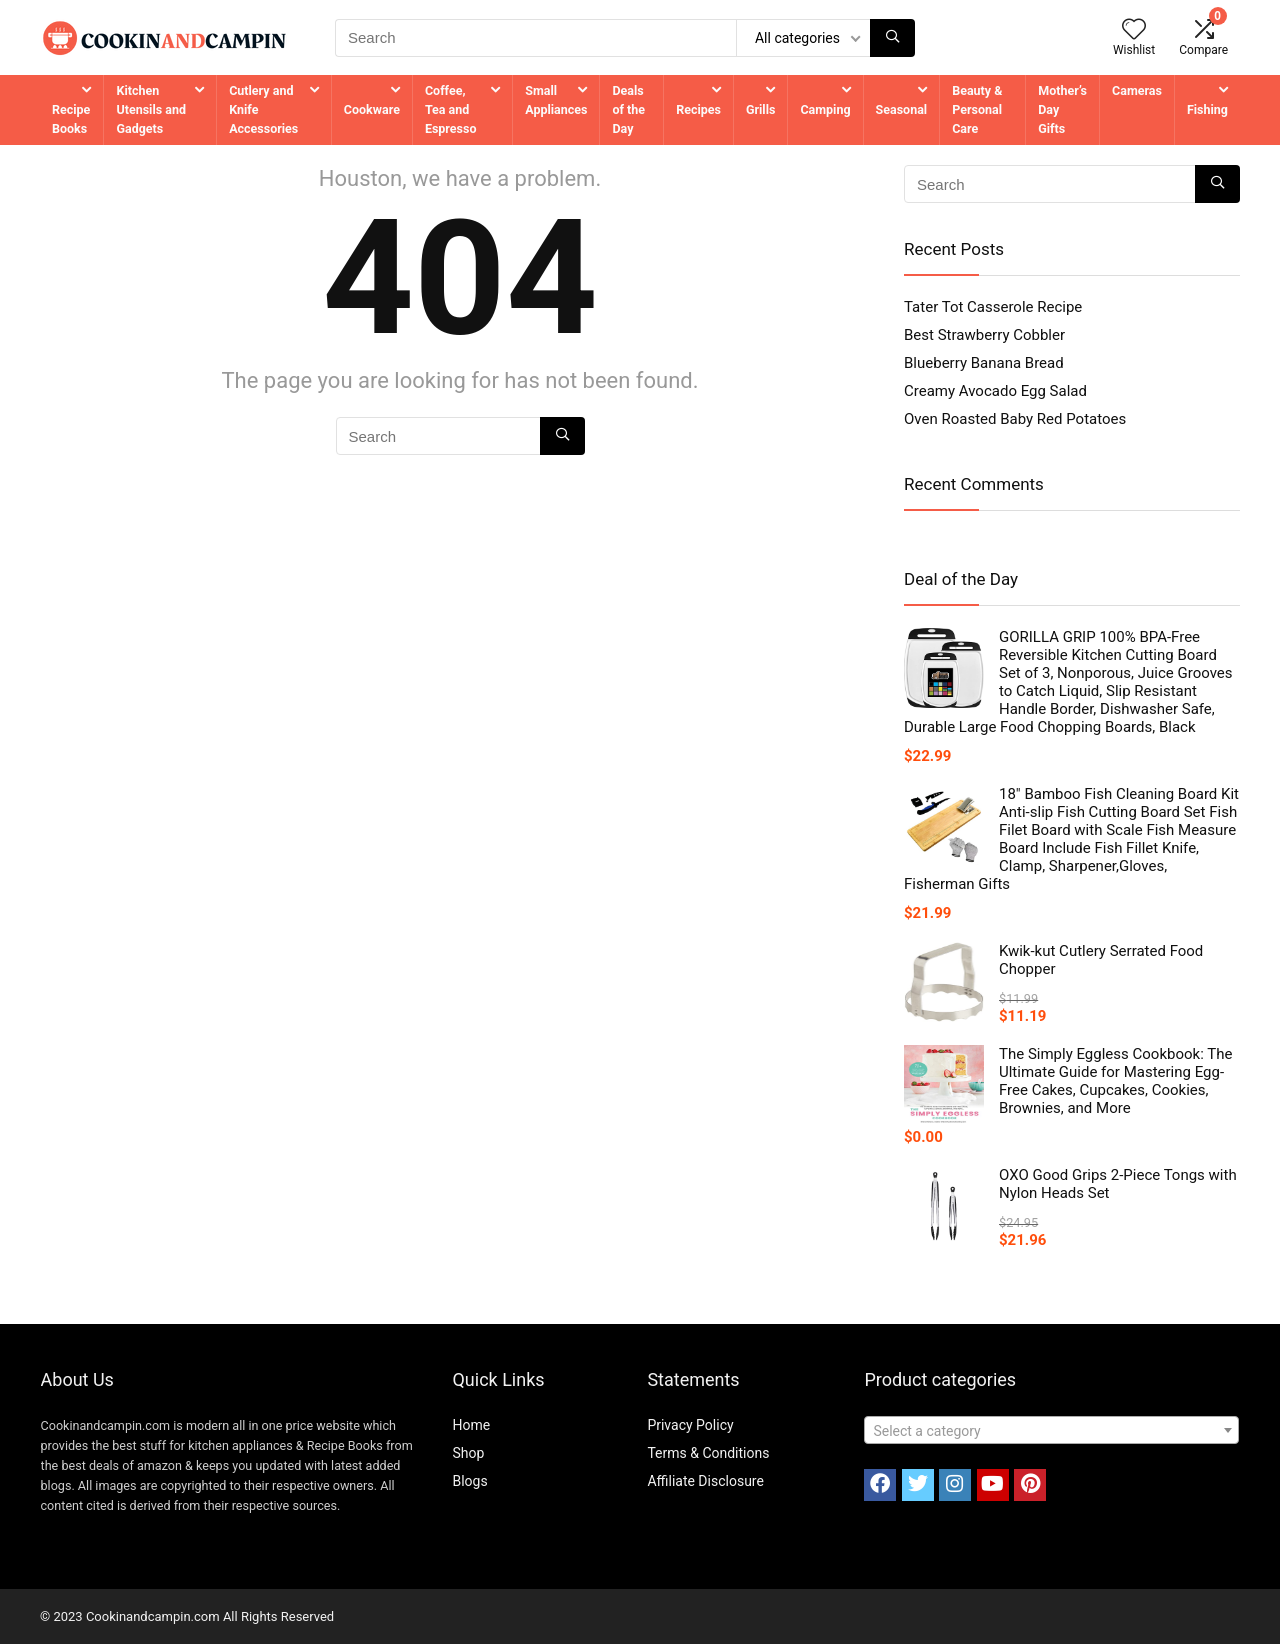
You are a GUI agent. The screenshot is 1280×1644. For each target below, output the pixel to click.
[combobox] (1051, 1430)
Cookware (372, 109)
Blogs (469, 1481)
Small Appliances (556, 100)
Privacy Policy (690, 1425)
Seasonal (902, 109)
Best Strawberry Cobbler (984, 335)
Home (471, 1425)
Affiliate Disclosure (705, 1481)
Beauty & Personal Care (977, 109)
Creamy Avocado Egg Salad (995, 391)
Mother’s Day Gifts (1062, 109)
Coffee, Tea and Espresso (451, 109)
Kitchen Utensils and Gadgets (151, 109)
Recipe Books (71, 119)
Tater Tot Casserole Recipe (993, 307)
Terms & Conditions (708, 1453)
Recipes (698, 109)
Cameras (1137, 90)
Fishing (1207, 109)
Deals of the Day (628, 109)
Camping (825, 109)
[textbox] (1051, 1431)
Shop (468, 1453)
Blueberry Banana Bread (984, 363)
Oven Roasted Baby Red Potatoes (1015, 419)
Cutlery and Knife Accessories (263, 109)
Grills (760, 109)
